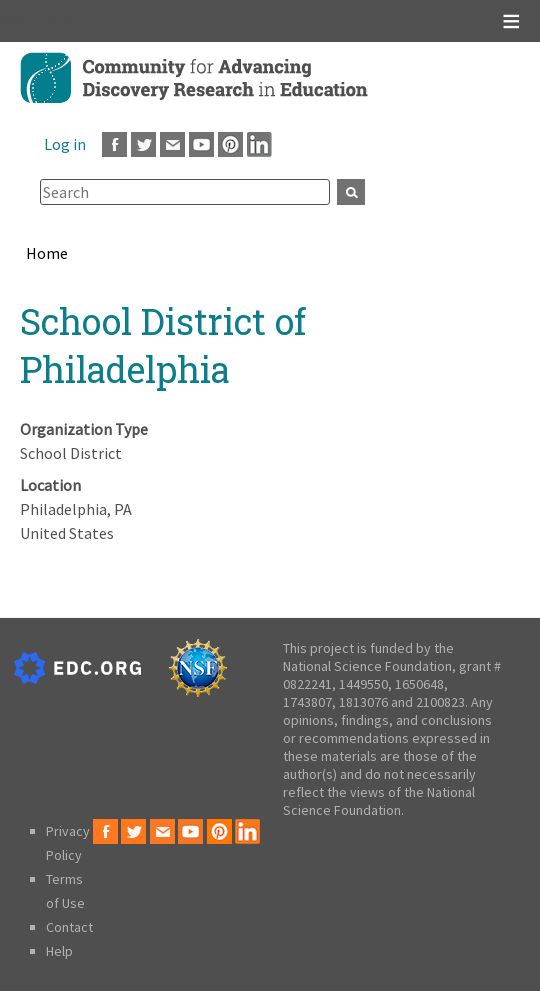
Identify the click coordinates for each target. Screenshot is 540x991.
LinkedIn (259, 144)
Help (59, 951)
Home (47, 253)
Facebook (114, 144)
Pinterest (230, 144)
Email (172, 144)
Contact (69, 927)
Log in (65, 144)
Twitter (143, 144)
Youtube (201, 144)
